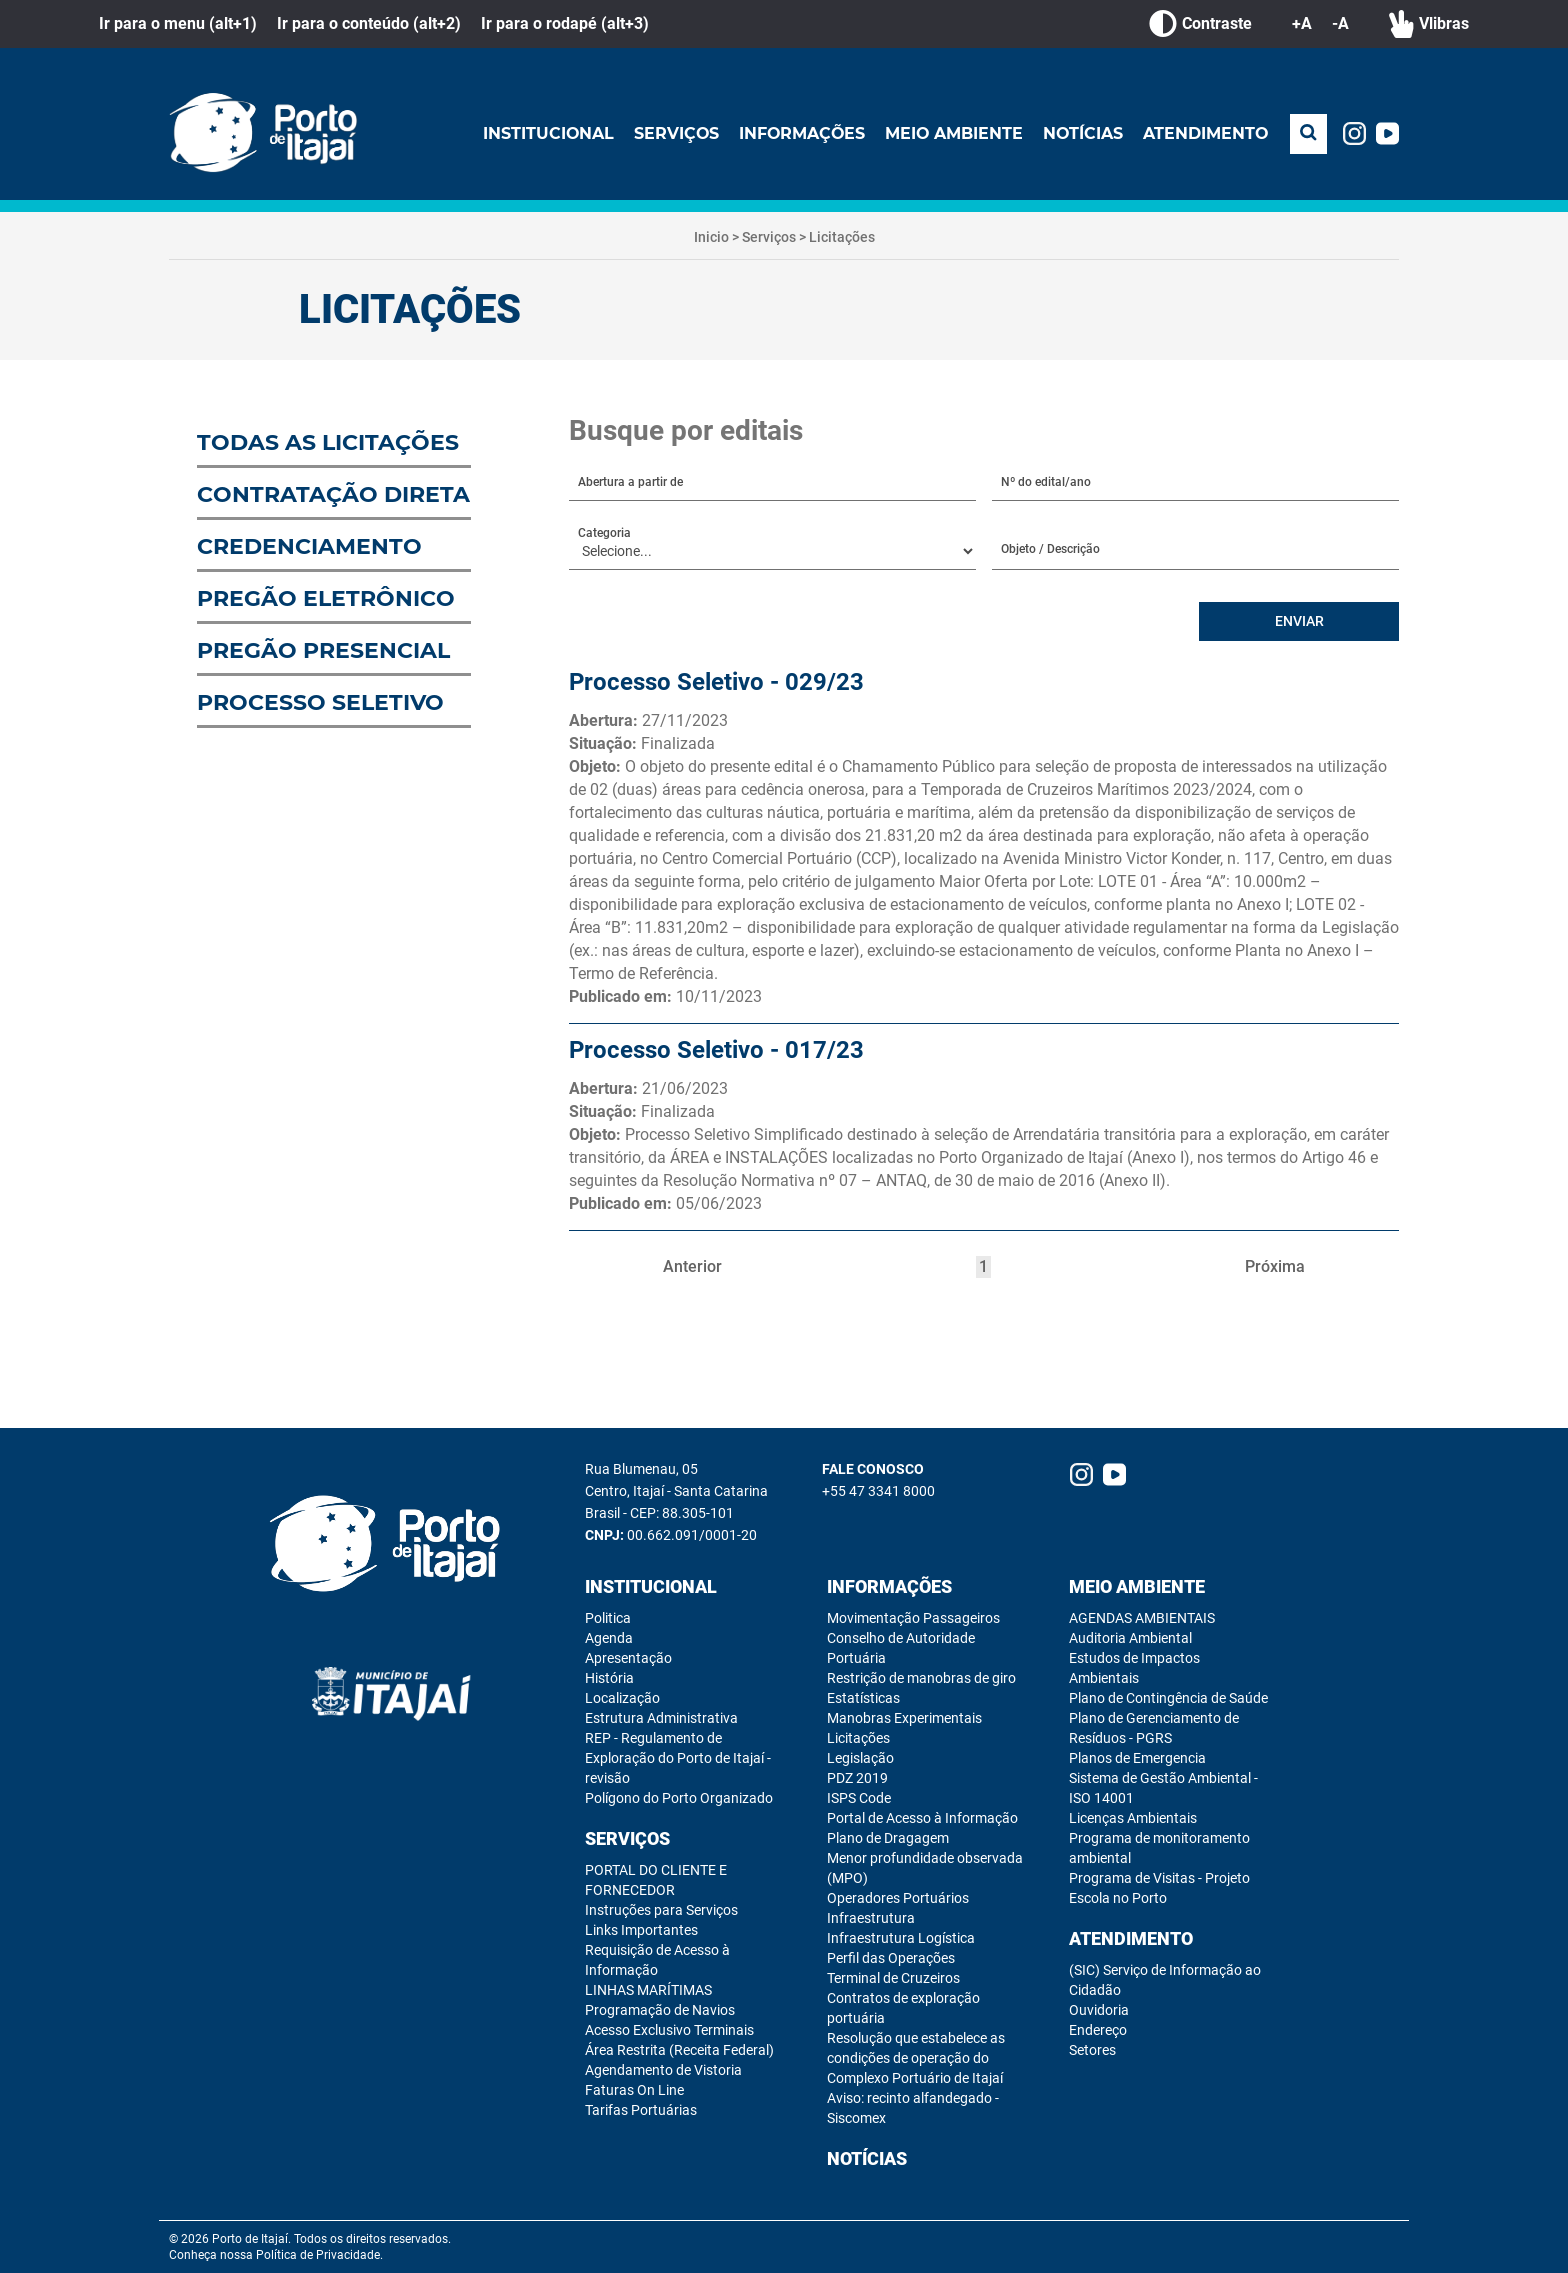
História (609, 1678)
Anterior (692, 1266)
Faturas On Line (634, 2090)
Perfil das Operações (891, 1958)
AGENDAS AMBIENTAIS (1142, 1618)
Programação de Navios (660, 2010)
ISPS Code (859, 1798)
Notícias (1081, 133)
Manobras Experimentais (904, 1718)
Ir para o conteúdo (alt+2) (369, 23)
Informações (798, 133)
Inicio (711, 237)
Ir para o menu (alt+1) (178, 23)
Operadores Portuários (898, 1898)
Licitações (842, 237)
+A (1302, 23)
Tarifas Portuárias (641, 2110)
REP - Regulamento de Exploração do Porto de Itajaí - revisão (678, 1758)
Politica (608, 1618)
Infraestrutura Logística (901, 1938)
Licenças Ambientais (1133, 1818)
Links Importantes (641, 1930)
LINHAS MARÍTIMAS (648, 1990)
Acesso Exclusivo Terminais (669, 2030)
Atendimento (1205, 133)
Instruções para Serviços (661, 1910)
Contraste (1200, 24)
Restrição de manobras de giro (921, 1678)
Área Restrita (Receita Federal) (679, 2050)
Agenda (609, 1638)
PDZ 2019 (857, 1778)
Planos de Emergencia (1137, 1758)
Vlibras (1429, 24)
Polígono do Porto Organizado (679, 1798)
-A (1340, 23)
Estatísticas (863, 1698)
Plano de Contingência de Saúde (1168, 1698)
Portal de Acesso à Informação (922, 1818)
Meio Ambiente (951, 133)
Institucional (542, 133)
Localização (622, 1698)
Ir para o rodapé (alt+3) (565, 23)
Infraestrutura (871, 1918)
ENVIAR (1299, 622)
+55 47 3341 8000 (878, 1491)
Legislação (860, 1758)
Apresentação (628, 1658)
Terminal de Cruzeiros (893, 1978)
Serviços (671, 133)
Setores (1092, 2050)
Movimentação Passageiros (913, 1618)
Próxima (1275, 1266)
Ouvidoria (1099, 2010)
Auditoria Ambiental (1130, 1638)
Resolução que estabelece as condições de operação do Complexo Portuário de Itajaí (916, 2058)
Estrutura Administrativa (661, 1718)
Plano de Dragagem (888, 1838)
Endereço (1098, 2030)
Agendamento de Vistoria (663, 2070)
